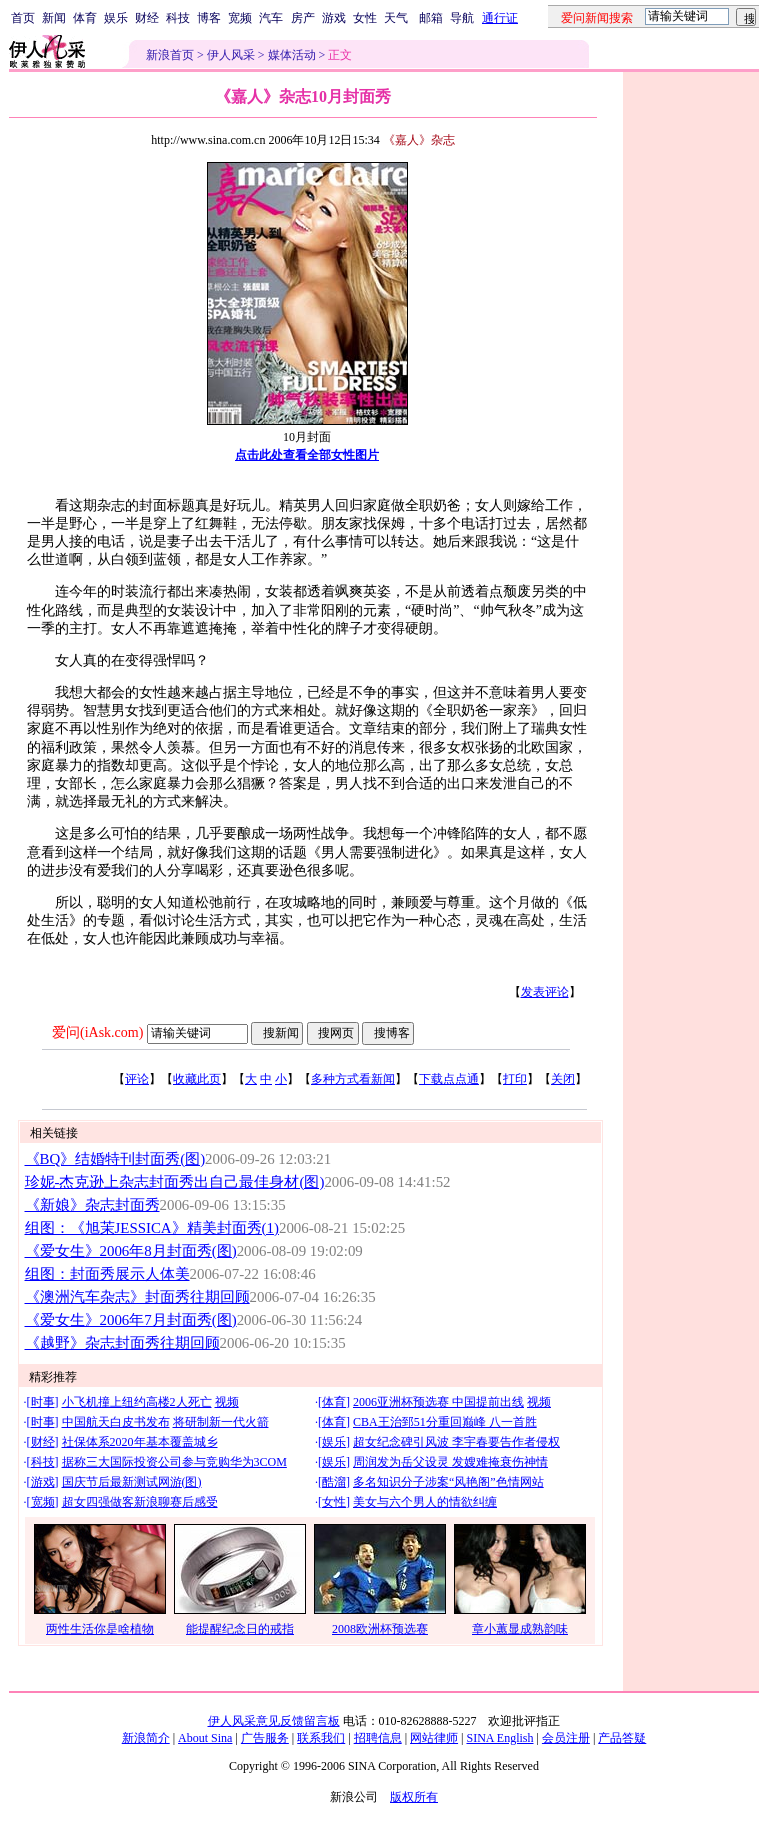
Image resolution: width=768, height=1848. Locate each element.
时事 (43, 1402)
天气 (396, 18)
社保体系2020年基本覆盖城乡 (140, 1442)
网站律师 (434, 1738)
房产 (303, 18)
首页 (23, 18)
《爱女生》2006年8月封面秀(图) (131, 1251)
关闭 (563, 1079)
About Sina (205, 1738)
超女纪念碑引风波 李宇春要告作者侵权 (456, 1442)
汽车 (271, 18)
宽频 (240, 18)
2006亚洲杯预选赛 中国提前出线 (438, 1402)
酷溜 (334, 1482)
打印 (515, 1079)
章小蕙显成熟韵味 (520, 1629)
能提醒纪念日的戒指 (240, 1629)
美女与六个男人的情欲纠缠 (425, 1502)
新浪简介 (146, 1738)
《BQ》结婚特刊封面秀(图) (115, 1159)
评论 (137, 1079)
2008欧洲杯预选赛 (380, 1629)
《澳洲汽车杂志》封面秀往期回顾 (137, 1297)
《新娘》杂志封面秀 (92, 1205)
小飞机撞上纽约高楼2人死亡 (137, 1402)
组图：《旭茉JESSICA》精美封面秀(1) (152, 1228)
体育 (85, 18)
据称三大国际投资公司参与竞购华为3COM (174, 1462)
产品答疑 (622, 1738)
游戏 (334, 18)
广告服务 (265, 1738)
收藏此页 (197, 1079)
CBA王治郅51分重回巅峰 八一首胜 (445, 1422)
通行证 (500, 18)
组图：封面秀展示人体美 (107, 1274)
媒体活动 (292, 55)
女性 (365, 18)
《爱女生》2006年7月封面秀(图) (131, 1320)
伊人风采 (231, 55)
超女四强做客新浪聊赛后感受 (140, 1502)
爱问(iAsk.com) (97, 1032)
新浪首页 (170, 55)
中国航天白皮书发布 (116, 1422)
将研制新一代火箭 (221, 1422)
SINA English (499, 1738)
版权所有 (414, 1797)
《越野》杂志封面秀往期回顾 (122, 1343)
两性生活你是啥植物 (100, 1629)
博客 (209, 18)
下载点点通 (449, 1079)
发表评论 (545, 992)
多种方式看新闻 (353, 1079)
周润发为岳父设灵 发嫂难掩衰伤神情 (450, 1462)
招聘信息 (378, 1738)
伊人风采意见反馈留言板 (274, 1721)
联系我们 (321, 1738)
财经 (147, 18)
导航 (462, 18)
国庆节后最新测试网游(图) (132, 1482)
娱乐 (116, 18)
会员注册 (566, 1738)
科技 (178, 18)
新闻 (54, 18)
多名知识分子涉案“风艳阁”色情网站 (448, 1482)
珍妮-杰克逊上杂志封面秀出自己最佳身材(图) (175, 1182)
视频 (227, 1402)
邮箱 (431, 18)
